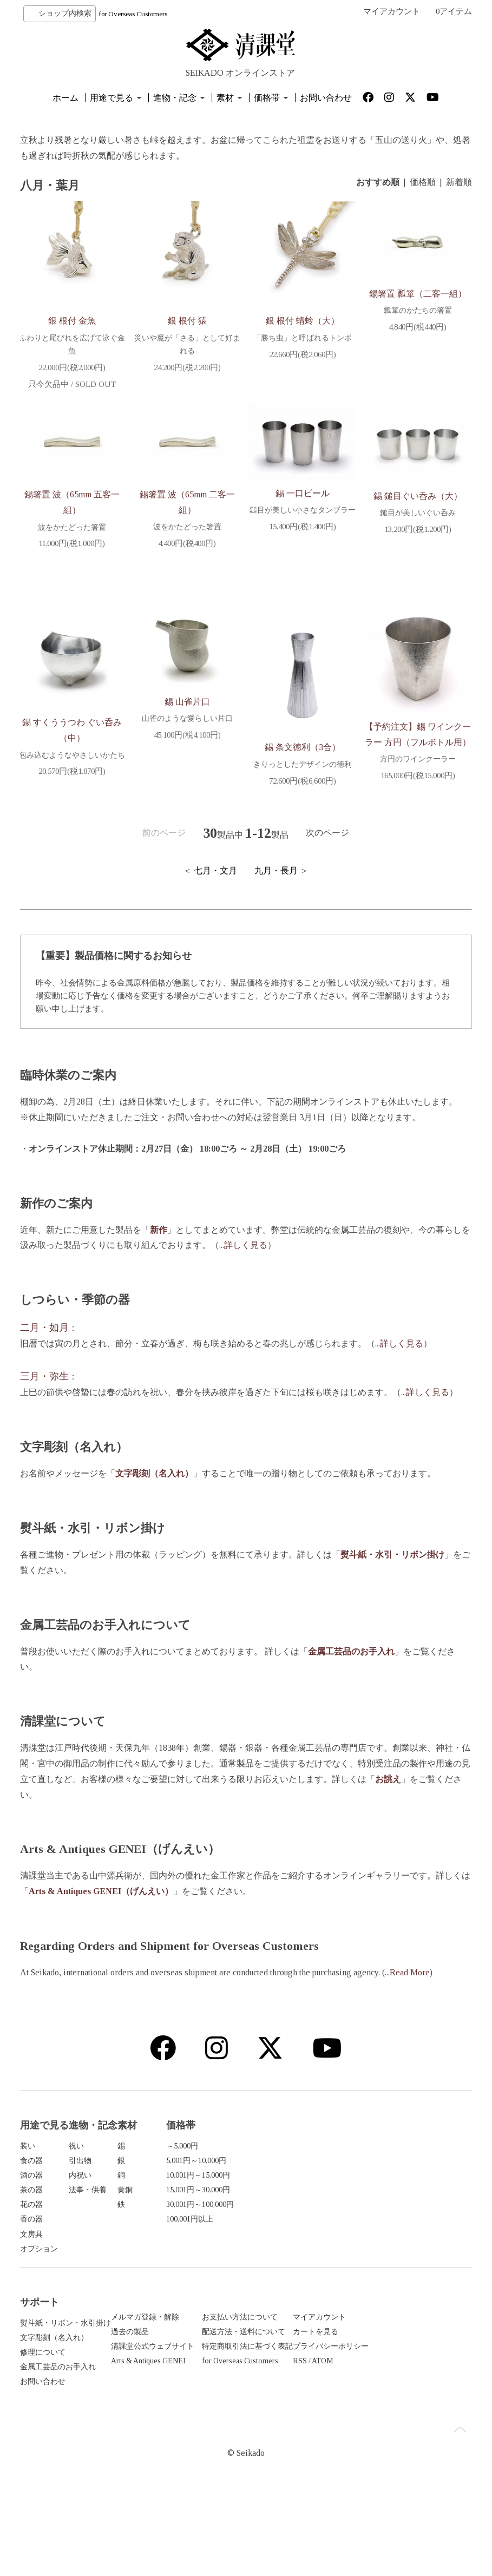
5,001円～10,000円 (381, 2161)
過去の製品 (149, 2348)
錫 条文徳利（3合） (302, 747)
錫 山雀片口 (187, 701)
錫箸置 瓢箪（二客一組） (418, 293)
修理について (42, 2369)
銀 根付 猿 (187, 320)
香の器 (31, 2219)
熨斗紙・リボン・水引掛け (65, 2340)
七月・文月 (215, 870)
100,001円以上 (374, 2219)
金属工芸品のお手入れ (58, 2384)
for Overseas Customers (133, 14)
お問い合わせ (326, 97)
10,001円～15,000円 (383, 2175)
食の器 (31, 2161)
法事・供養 (149, 2190)
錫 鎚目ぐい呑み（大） (417, 496)
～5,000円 (367, 2146)
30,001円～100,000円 (385, 2204)
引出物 (141, 2161)
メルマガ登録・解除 (164, 2334)
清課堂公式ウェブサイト (172, 2363)
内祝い (141, 2175)
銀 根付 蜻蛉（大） (302, 320)
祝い (138, 2146)
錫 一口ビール (302, 493)
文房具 (31, 2234)
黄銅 (248, 2190)
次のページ (327, 832)
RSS (358, 2378)
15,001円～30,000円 (383, 2190)
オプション (39, 2249)
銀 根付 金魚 (72, 320)
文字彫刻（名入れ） (54, 2354)
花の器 (31, 2204)
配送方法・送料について (282, 2348)
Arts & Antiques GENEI (167, 2378)
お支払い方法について (279, 2334)
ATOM (381, 2378)
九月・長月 (276, 870)
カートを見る (374, 2348)
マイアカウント (391, 11)
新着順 (459, 182)
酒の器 (31, 2175)
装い (27, 2146)
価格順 (423, 182)
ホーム (65, 97)
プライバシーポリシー (389, 2363)
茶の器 (31, 2190)
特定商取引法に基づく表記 (286, 2363)
